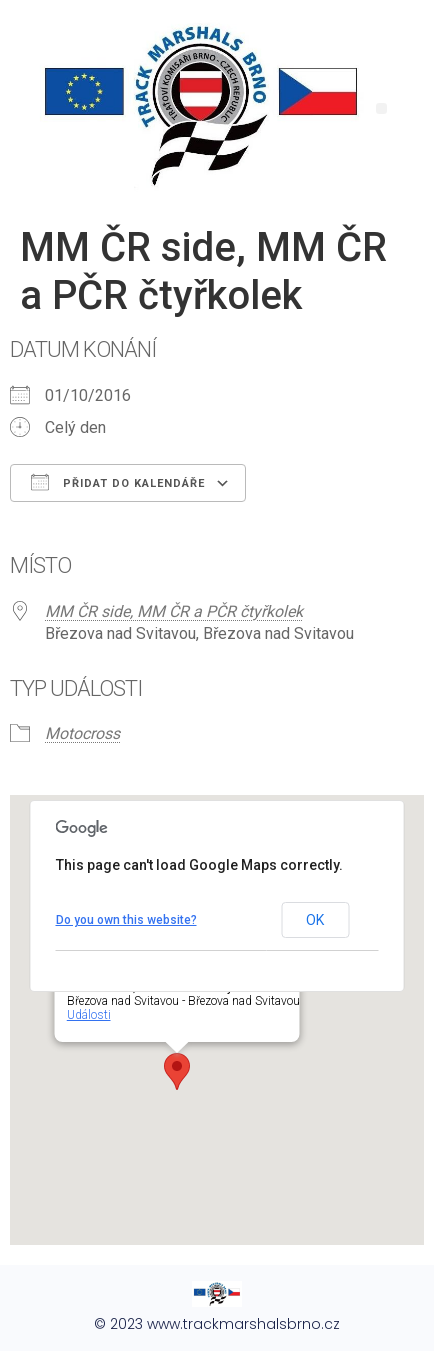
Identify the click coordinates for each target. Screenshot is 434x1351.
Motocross (82, 733)
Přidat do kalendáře (118, 482)
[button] (381, 108)
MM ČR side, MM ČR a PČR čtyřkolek (174, 611)
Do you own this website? (126, 920)
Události (89, 1015)
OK (315, 920)
